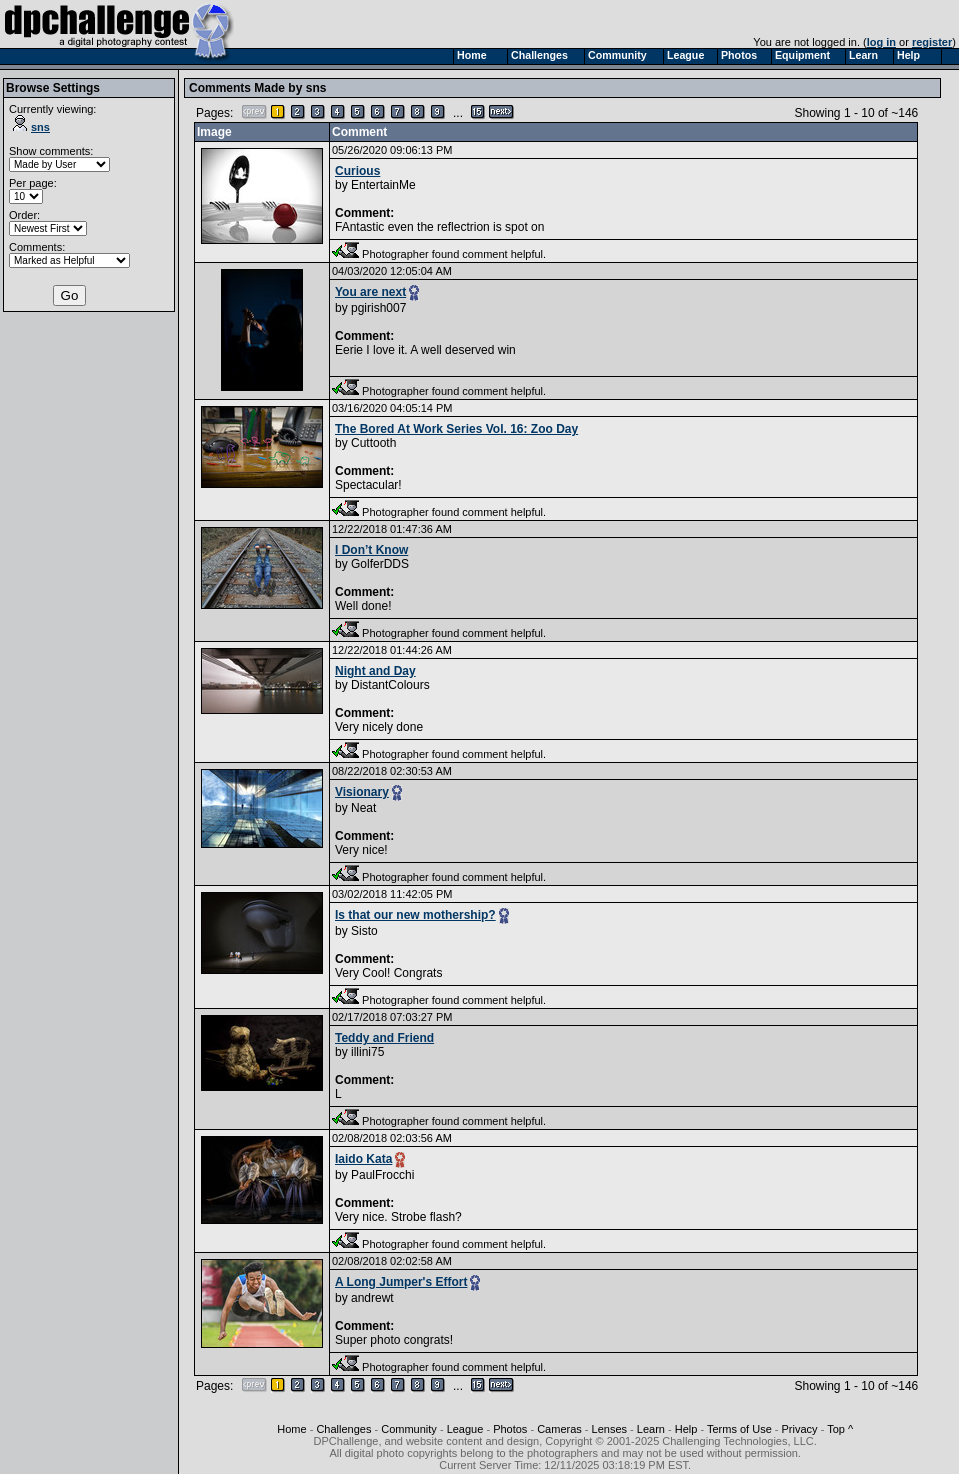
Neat (363, 808)
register (932, 42)
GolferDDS (380, 564)
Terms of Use (739, 1429)
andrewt (372, 1298)
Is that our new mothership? (415, 915)
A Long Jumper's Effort (401, 1282)
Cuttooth (373, 443)
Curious (357, 171)
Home (291, 1429)
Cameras (559, 1429)
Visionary (362, 792)
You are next (370, 292)
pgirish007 (378, 308)
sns (31, 127)
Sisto (364, 931)
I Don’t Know (371, 550)
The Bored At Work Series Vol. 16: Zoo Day (456, 429)
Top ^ (840, 1429)
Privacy (800, 1429)
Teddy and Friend (384, 1038)
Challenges (343, 1429)
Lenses (609, 1429)
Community (409, 1429)
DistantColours (390, 685)
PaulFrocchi (382, 1175)
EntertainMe (383, 185)
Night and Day (375, 671)
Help (686, 1429)
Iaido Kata (363, 1159)
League (465, 1429)
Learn (651, 1429)
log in (881, 42)
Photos (510, 1429)
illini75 (367, 1052)
